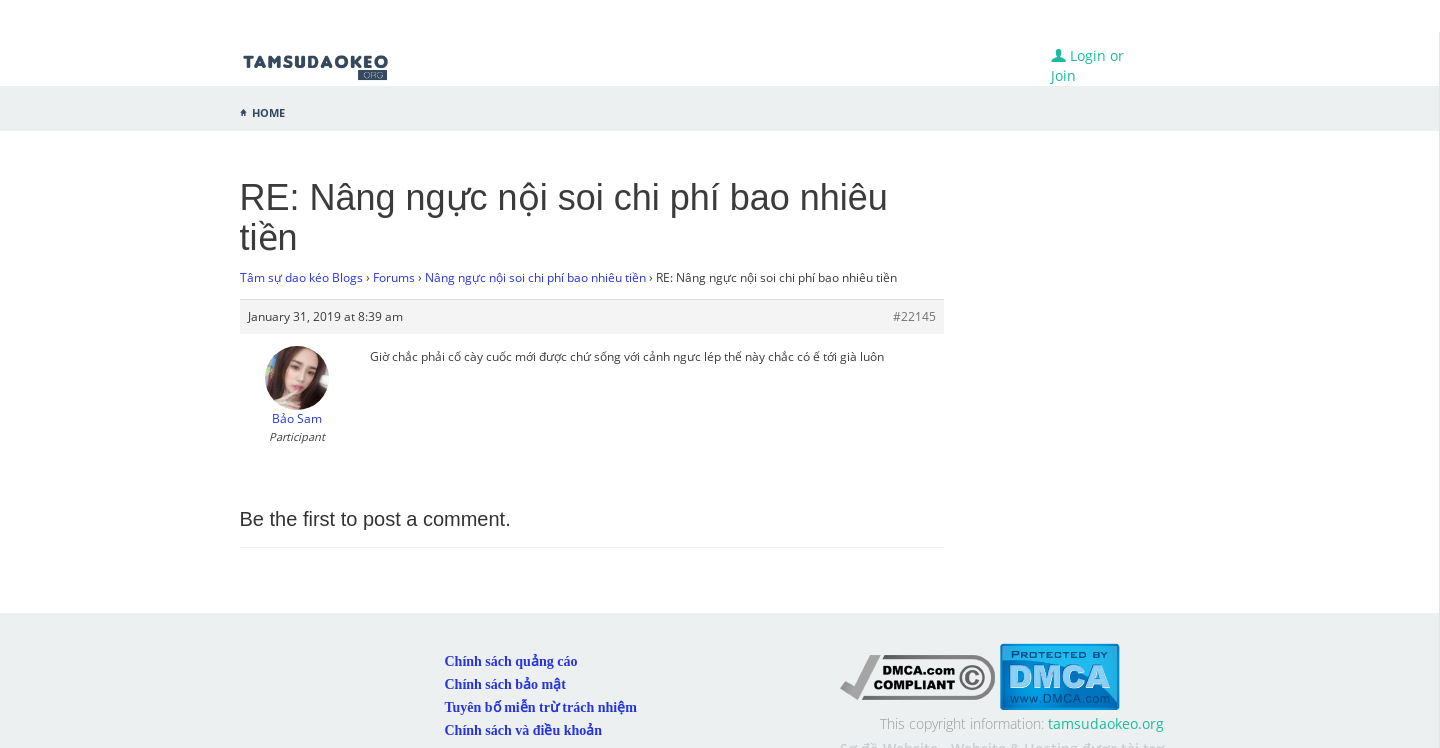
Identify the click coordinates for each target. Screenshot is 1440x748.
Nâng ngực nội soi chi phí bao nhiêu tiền (535, 277)
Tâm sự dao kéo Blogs (301, 277)
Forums (394, 277)
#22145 (914, 316)
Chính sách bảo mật (505, 684)
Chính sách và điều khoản (524, 730)
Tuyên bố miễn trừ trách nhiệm (541, 707)
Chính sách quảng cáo (511, 661)
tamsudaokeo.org (1106, 723)
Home (268, 111)
